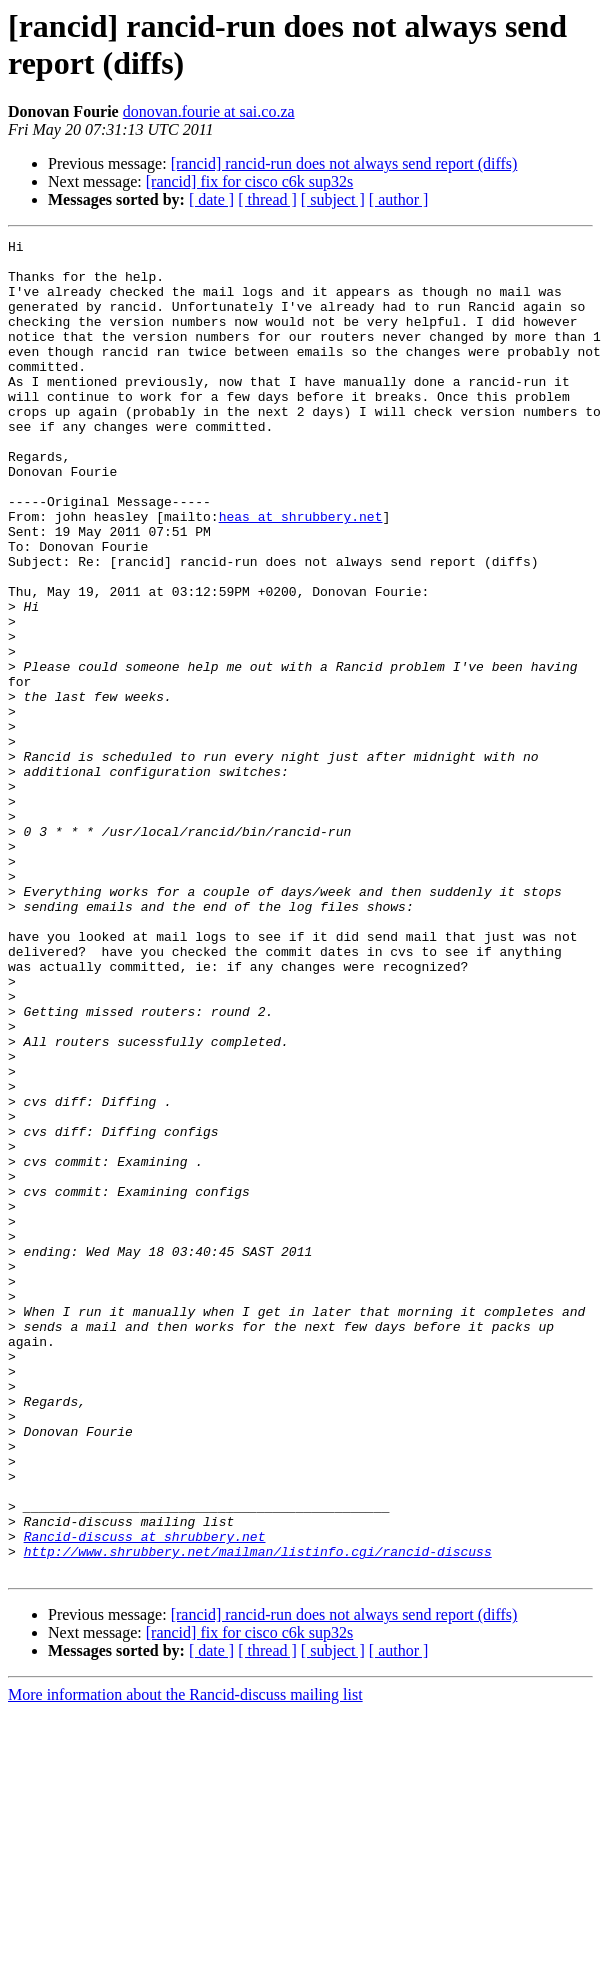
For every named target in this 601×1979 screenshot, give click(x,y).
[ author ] (399, 199)
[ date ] (211, 199)
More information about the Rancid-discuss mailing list (185, 1961)
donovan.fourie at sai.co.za (209, 111)
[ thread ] (267, 199)
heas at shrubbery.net (301, 573)
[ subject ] (333, 199)
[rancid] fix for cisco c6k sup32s (250, 181)
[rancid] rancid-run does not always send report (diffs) (344, 163)
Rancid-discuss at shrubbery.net (145, 1797)
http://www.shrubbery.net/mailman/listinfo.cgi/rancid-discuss (258, 1815)
